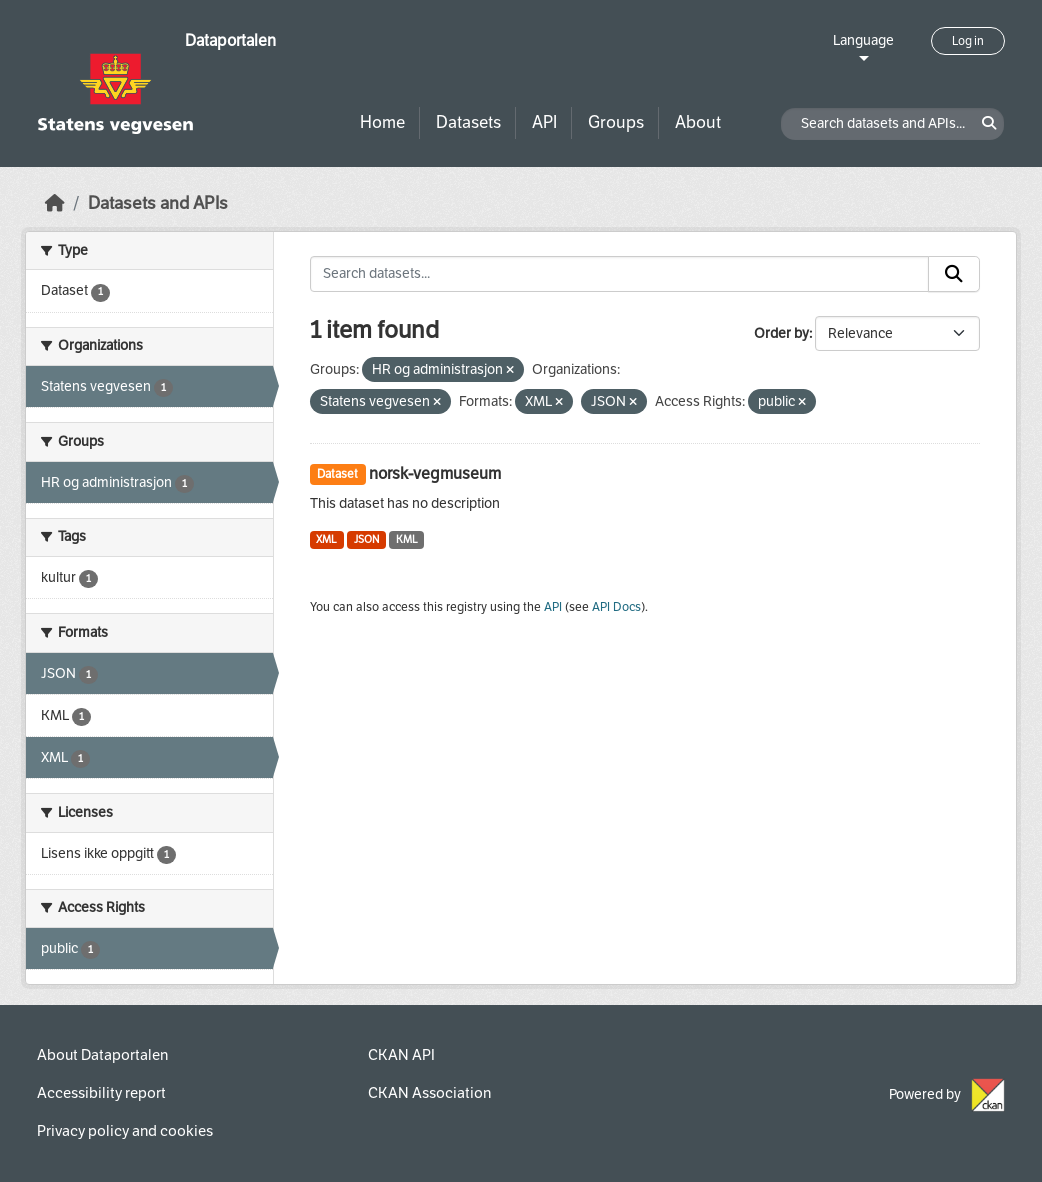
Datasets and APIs (158, 203)
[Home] (55, 203)
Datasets (468, 122)
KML (407, 539)
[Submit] (954, 274)
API (544, 122)
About (698, 122)
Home (382, 122)
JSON (366, 539)
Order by (781, 333)
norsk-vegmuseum (435, 473)
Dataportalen (230, 40)
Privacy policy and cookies (125, 1131)
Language (863, 40)
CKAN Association (429, 1093)
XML (326, 539)
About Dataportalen (102, 1055)
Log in (968, 41)
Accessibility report (101, 1093)
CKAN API (401, 1055)
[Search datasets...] (620, 274)
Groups (616, 122)
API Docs (616, 607)
